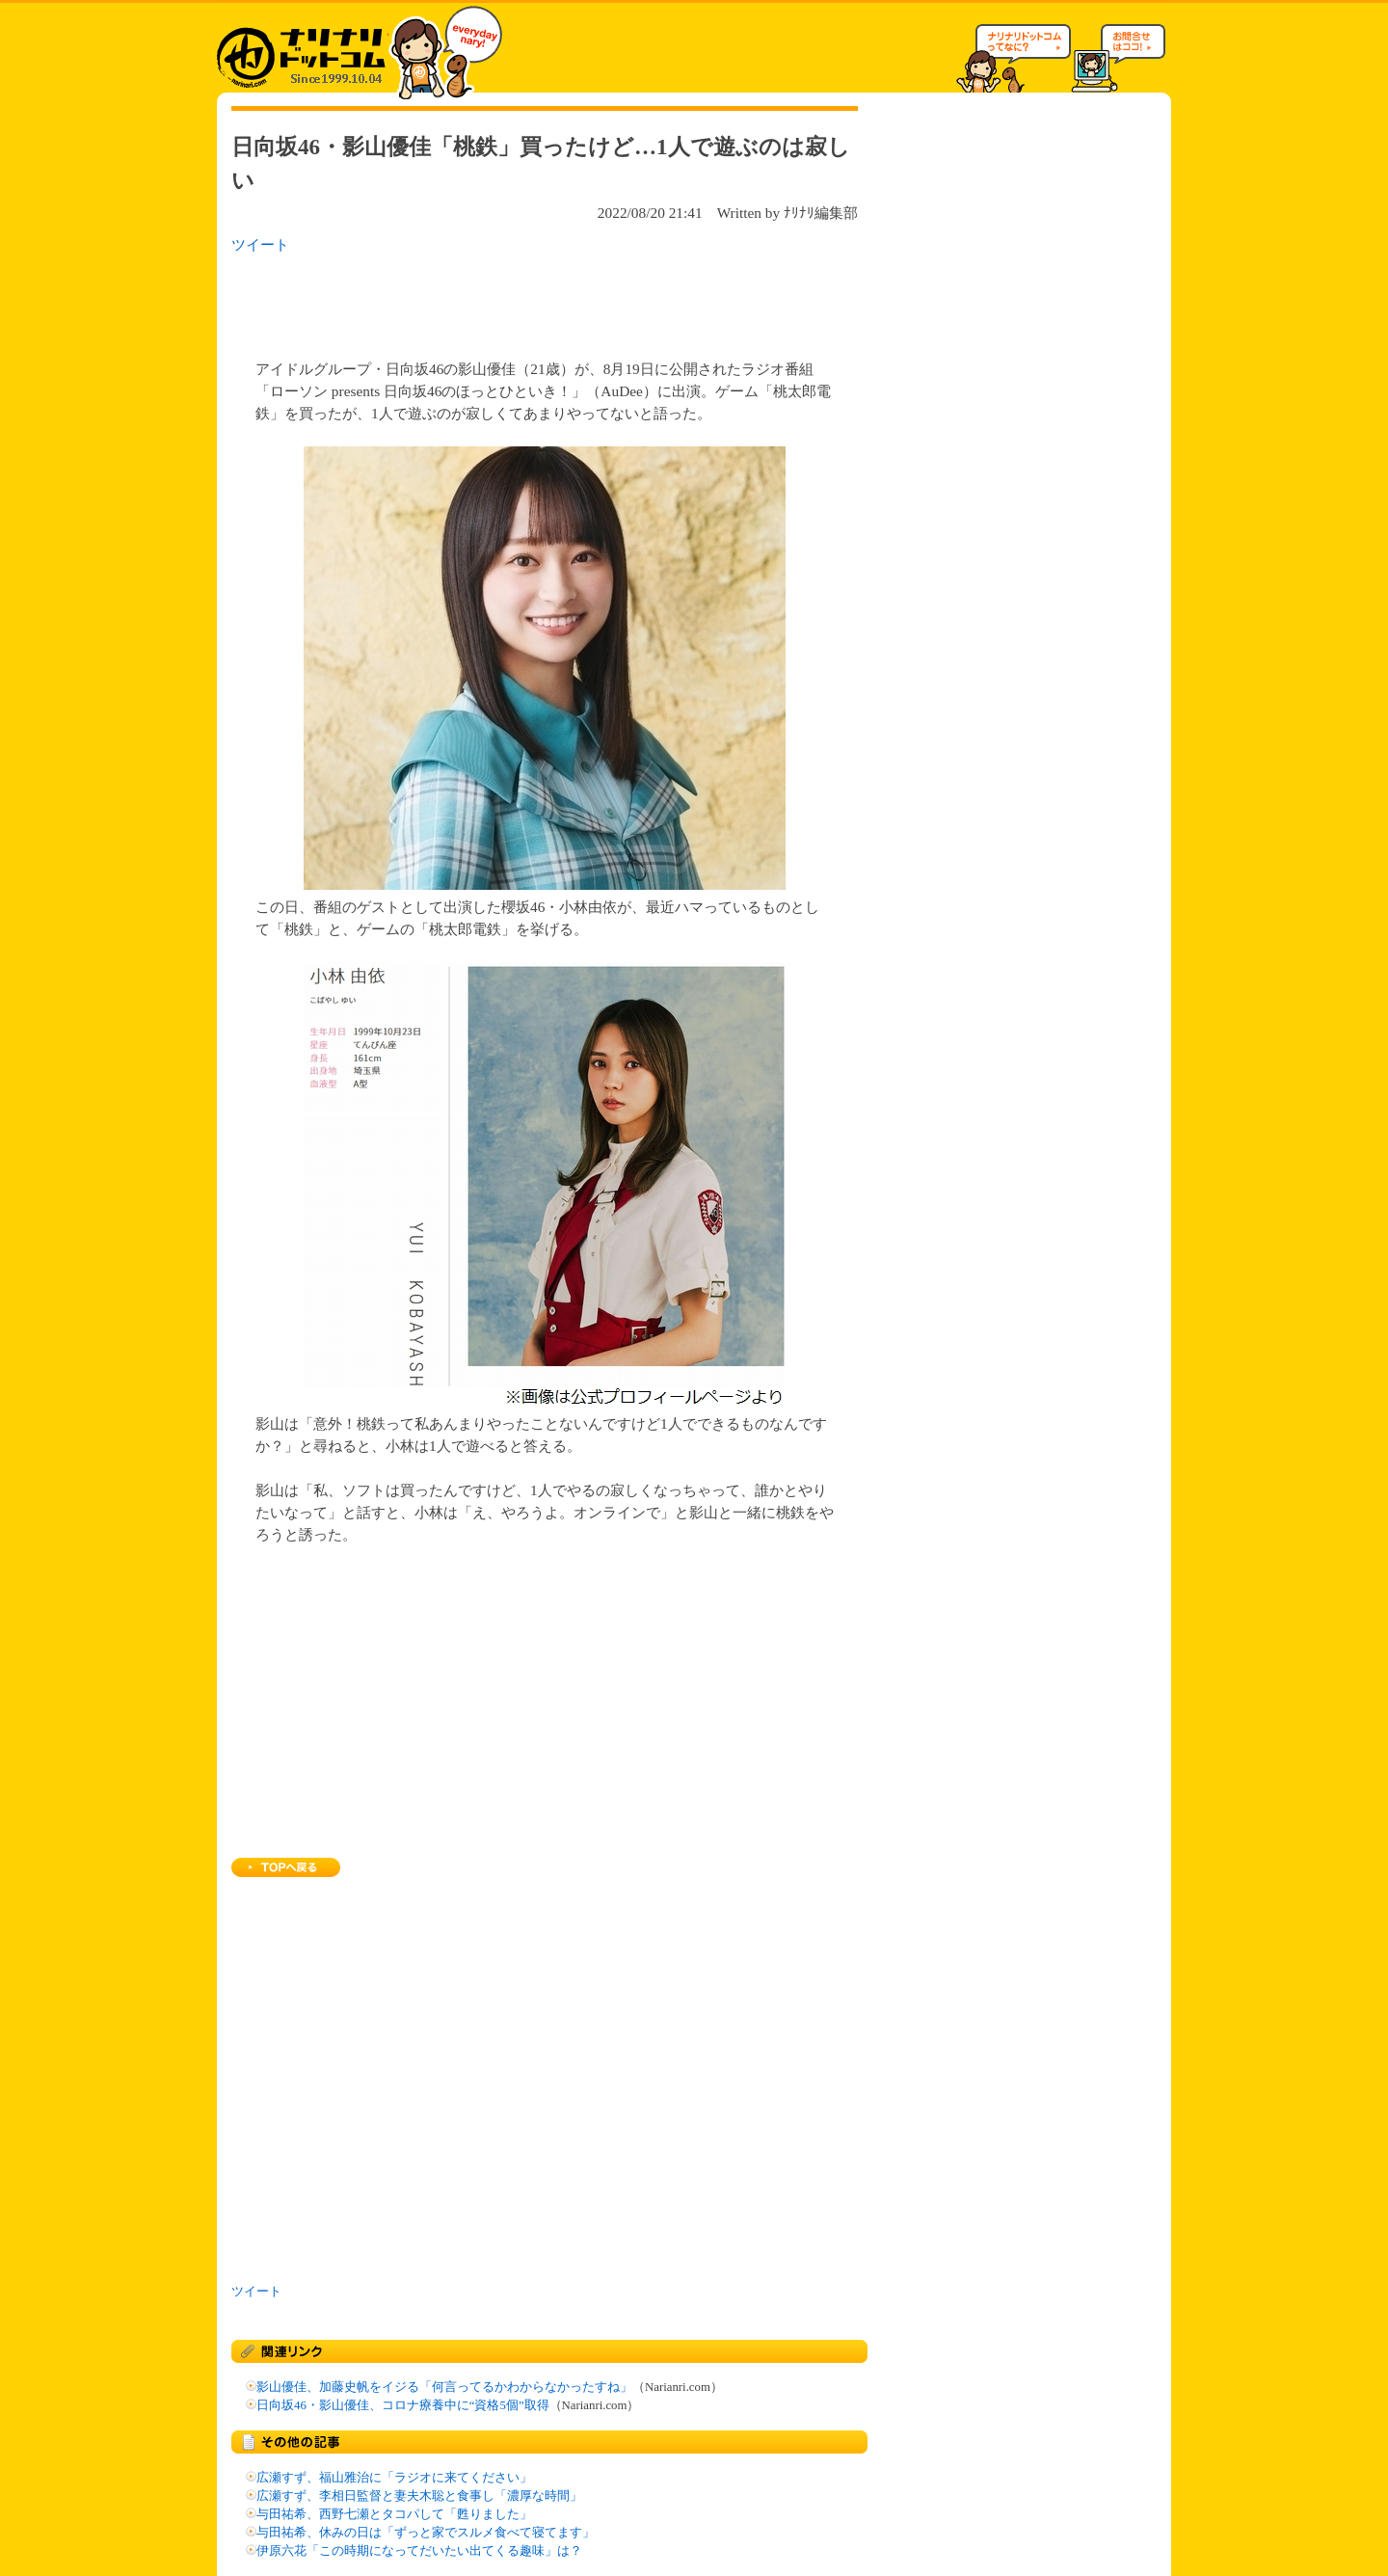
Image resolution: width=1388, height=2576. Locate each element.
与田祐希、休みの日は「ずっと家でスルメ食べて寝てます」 (425, 2532)
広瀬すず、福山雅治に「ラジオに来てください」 (394, 2477)
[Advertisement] (481, 301)
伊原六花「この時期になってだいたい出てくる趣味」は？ (419, 2551)
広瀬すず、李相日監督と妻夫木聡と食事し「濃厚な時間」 (419, 2496)
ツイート (260, 244)
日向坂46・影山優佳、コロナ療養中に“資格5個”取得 (402, 2405)
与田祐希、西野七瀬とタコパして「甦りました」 (394, 2514)
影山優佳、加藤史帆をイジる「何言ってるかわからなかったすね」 (444, 2387)
